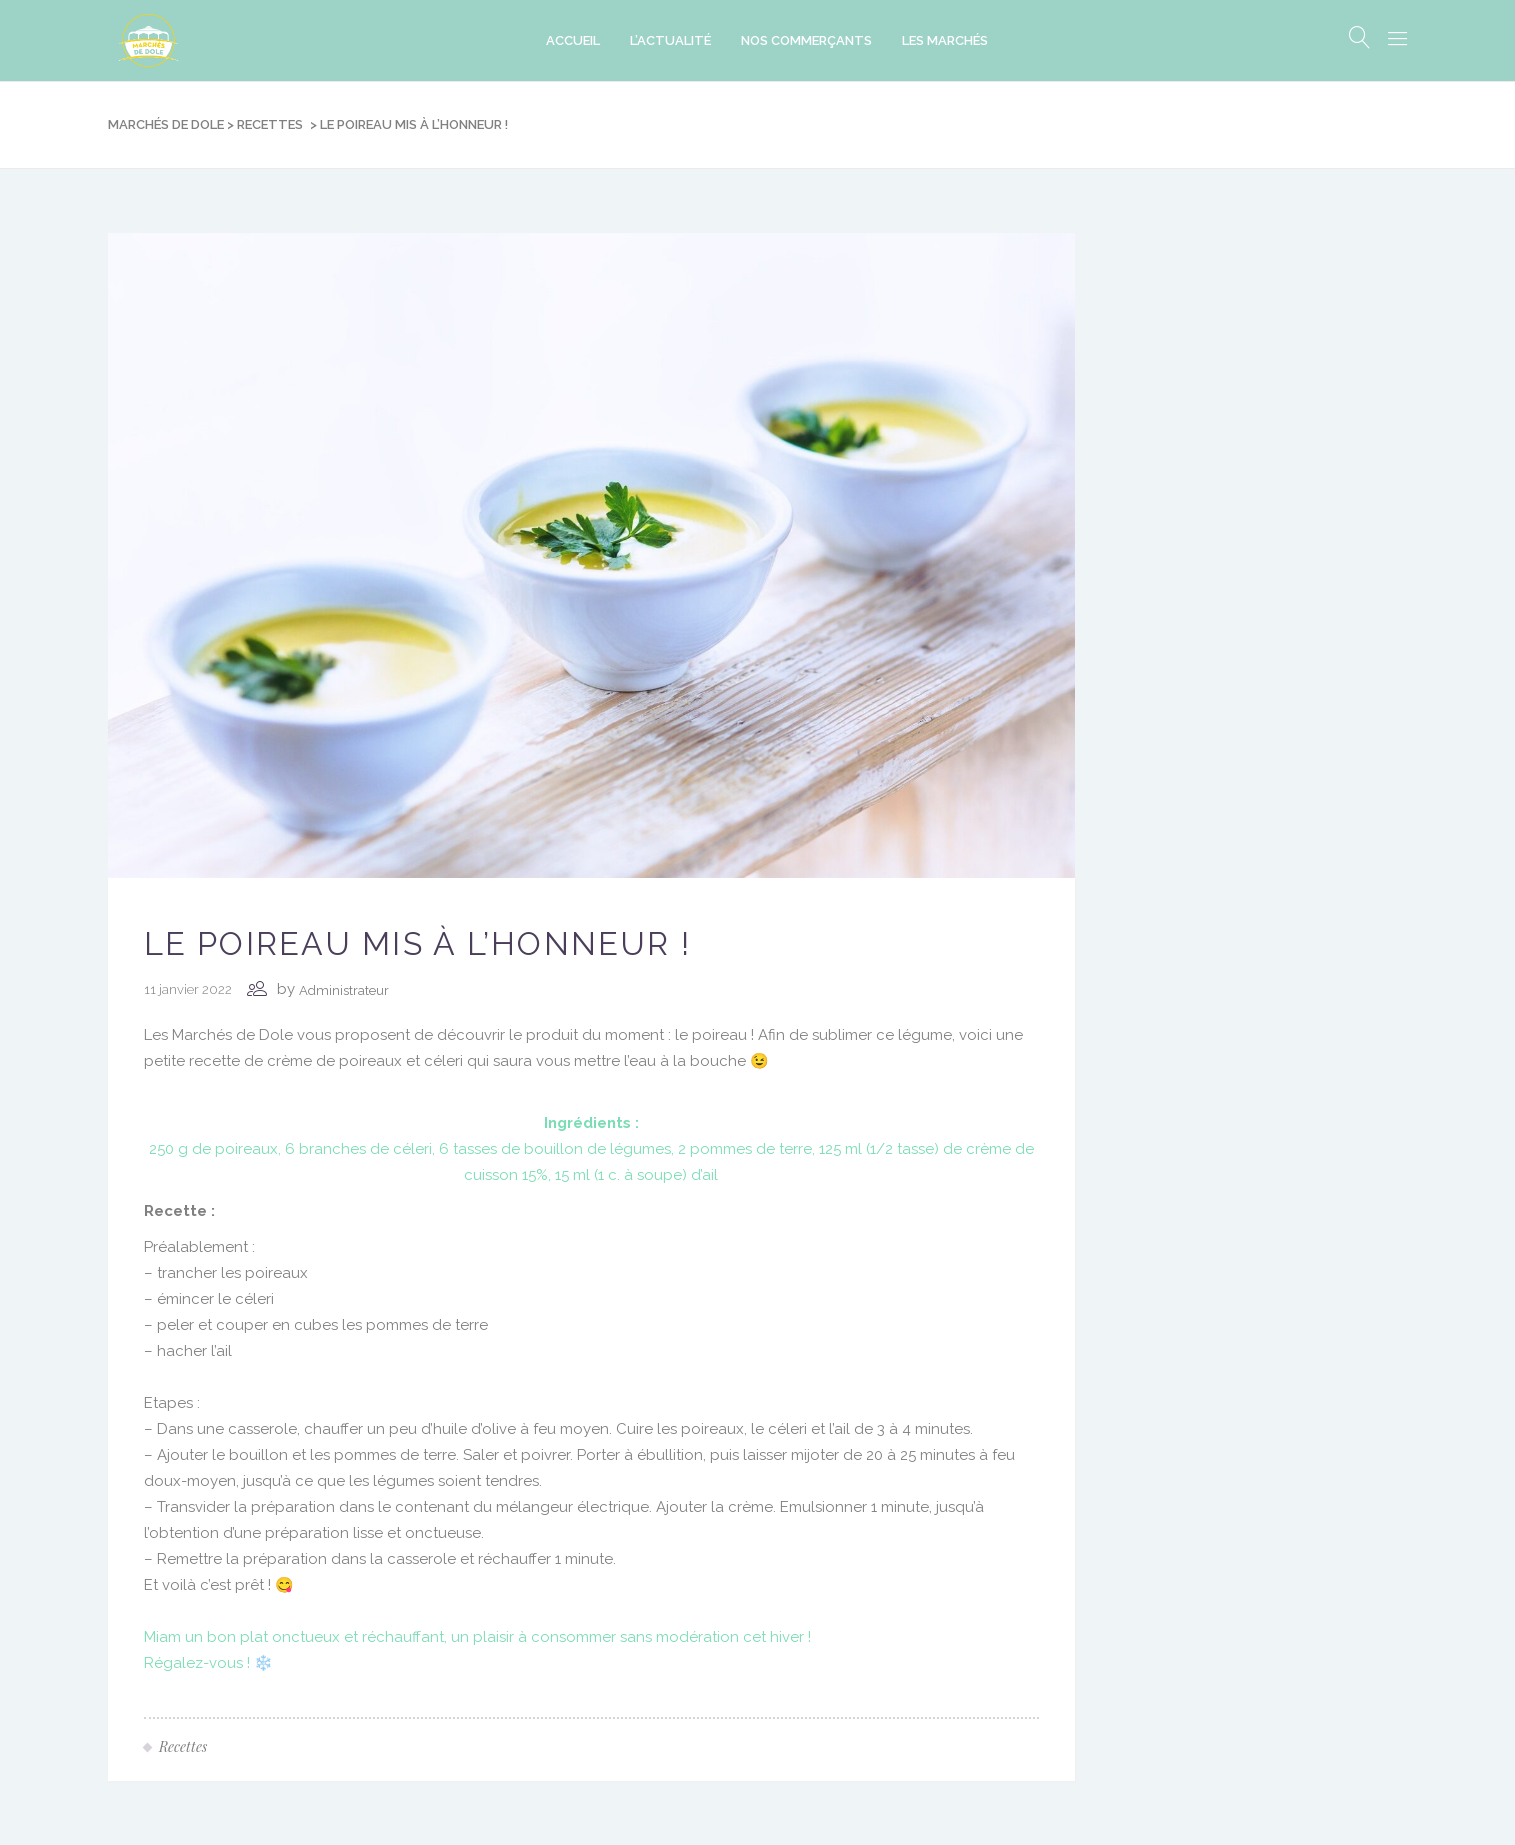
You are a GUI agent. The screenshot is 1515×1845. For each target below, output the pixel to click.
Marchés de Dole (166, 124)
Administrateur (344, 990)
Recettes (270, 124)
